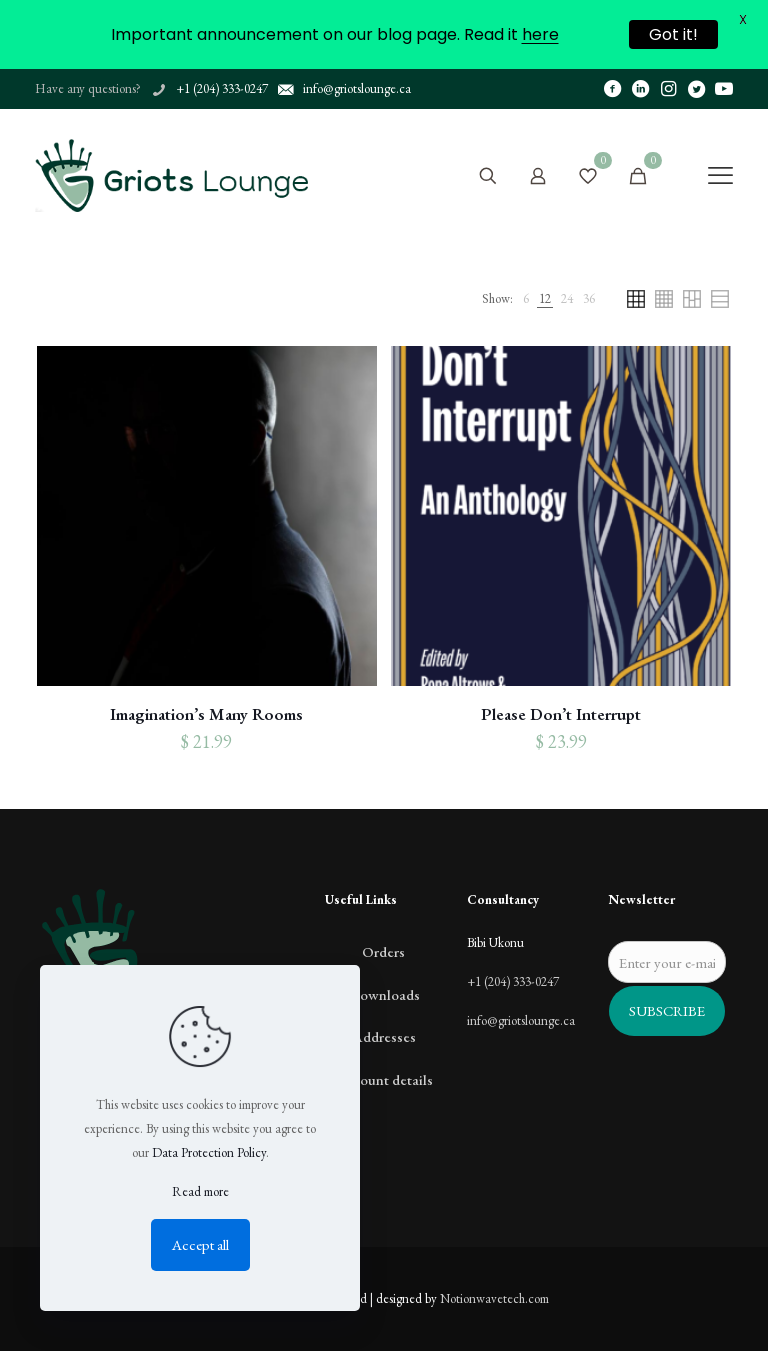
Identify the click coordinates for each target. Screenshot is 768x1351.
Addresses (384, 1036)
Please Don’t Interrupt (561, 714)
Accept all (200, 1244)
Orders (383, 951)
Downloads (384, 994)
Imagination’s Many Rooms (206, 714)
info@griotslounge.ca (521, 1020)
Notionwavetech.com (494, 1298)
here (540, 34)
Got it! (673, 34)
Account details (384, 1079)
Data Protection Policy (209, 1152)
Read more (200, 1191)
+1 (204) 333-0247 (513, 981)
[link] (526, 299)
